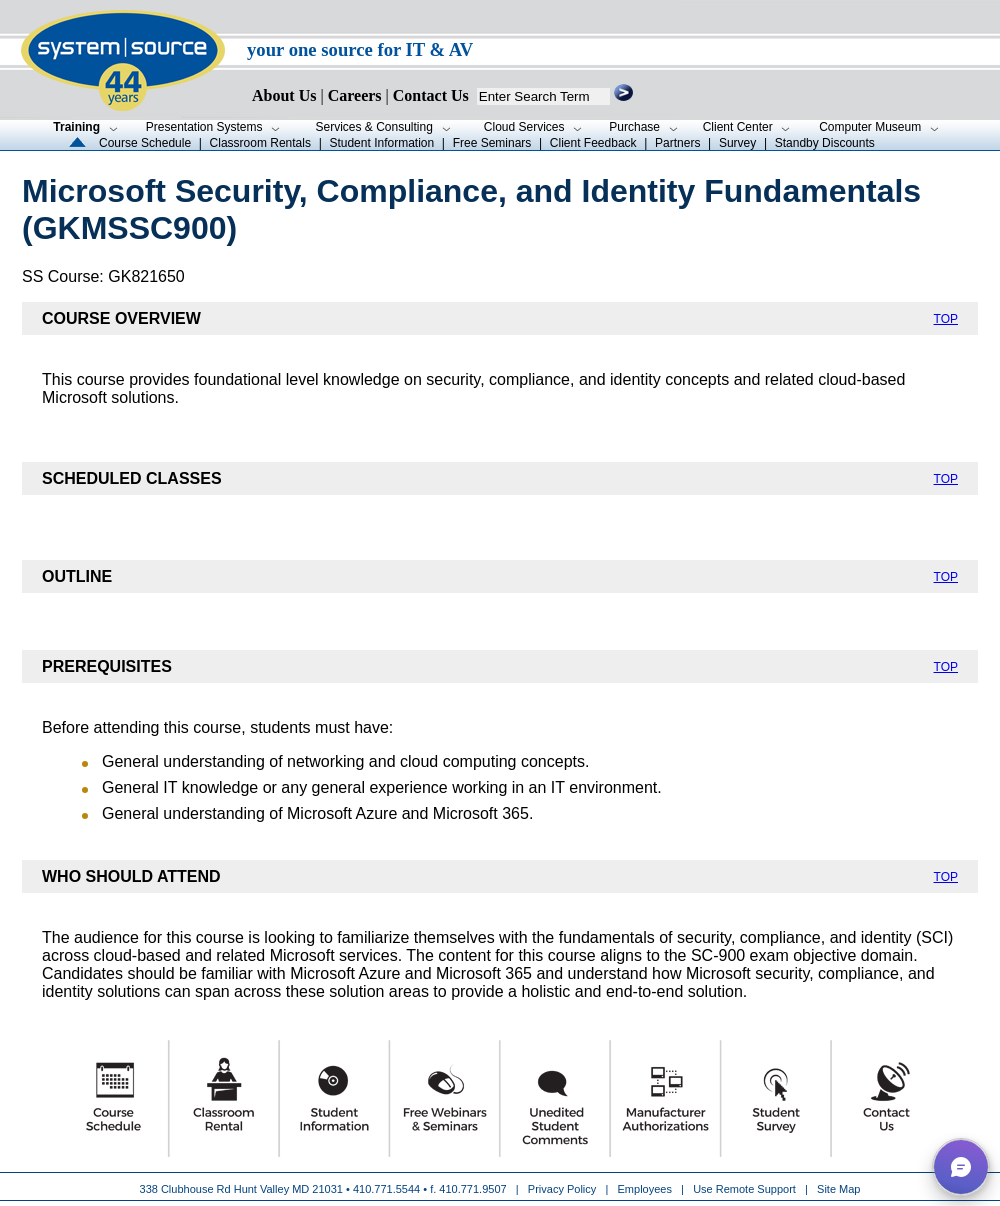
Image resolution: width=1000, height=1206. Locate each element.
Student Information (381, 143)
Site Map (838, 1189)
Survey (737, 143)
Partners (677, 143)
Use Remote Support (744, 1189)
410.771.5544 (386, 1189)
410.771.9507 (472, 1189)
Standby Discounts (825, 143)
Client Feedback (593, 143)
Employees (645, 1189)
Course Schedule (145, 143)
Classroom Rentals (260, 143)
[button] (961, 1167)
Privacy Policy (564, 1189)
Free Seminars (492, 143)
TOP (946, 319)
